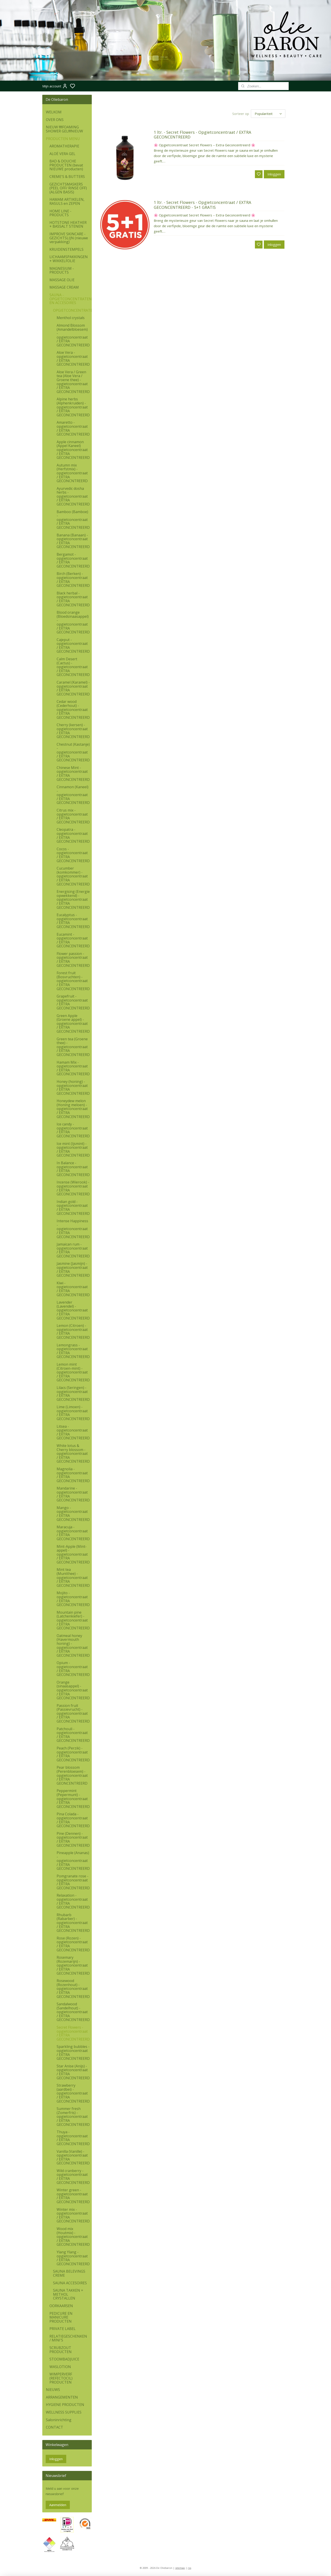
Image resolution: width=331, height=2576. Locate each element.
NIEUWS (53, 2389)
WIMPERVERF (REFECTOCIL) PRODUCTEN (61, 2378)
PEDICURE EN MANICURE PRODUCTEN (61, 2317)
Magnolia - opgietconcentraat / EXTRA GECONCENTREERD (73, 1474)
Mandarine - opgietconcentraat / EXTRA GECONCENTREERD (73, 1494)
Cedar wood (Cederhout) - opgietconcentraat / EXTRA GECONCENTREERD (73, 709)
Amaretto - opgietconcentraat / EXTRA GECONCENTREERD (73, 428)
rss (189, 2568)
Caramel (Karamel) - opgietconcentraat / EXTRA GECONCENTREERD (73, 688)
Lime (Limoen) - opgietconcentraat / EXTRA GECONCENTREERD (73, 1412)
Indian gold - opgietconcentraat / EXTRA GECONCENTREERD (73, 1207)
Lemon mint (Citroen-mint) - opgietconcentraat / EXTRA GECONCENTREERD (73, 1372)
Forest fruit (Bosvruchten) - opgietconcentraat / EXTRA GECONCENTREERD (73, 980)
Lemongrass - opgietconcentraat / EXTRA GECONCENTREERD (73, 1351)
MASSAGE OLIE (62, 279)
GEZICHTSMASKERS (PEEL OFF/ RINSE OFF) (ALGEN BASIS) (68, 188)
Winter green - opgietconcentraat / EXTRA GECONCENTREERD (73, 2195)
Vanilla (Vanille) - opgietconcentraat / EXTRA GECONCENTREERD (73, 2157)
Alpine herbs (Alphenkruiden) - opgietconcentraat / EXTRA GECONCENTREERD (73, 407)
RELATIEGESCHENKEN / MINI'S (68, 2338)
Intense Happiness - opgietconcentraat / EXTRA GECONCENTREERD (73, 1228)
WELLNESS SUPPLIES (63, 2412)
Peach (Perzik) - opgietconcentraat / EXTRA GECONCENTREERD (73, 1754)
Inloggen (274, 174)
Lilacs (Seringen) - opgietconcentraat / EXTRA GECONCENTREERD (73, 1393)
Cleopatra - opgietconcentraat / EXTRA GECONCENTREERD (73, 835)
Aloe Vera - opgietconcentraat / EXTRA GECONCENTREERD (73, 358)
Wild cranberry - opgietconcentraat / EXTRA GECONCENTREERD (73, 2176)
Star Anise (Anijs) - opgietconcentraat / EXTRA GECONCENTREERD (73, 2072)
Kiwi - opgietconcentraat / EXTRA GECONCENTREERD (73, 1288)
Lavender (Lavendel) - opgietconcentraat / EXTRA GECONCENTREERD (73, 1310)
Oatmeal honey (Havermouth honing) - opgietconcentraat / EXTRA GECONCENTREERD (73, 1645)
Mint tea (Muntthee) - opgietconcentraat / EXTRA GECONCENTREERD (73, 1577)
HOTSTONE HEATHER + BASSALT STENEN (68, 224)
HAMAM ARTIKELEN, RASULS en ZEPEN (66, 201)
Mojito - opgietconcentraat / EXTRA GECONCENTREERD (73, 1598)
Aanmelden (57, 2505)
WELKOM (54, 112)
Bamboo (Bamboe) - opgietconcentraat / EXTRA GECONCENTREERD (73, 519)
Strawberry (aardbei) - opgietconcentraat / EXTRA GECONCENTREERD (73, 2093)
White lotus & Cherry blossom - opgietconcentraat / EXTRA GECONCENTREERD (73, 1453)
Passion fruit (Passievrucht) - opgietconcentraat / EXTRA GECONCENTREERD (73, 1713)
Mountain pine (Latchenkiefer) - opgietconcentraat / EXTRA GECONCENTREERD (73, 1620)
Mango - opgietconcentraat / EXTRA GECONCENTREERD (73, 1513)
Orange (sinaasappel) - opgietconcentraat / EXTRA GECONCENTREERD (73, 1690)
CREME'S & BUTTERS (67, 176)
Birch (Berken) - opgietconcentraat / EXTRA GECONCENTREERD (73, 579)
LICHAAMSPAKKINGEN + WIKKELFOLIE (68, 258)
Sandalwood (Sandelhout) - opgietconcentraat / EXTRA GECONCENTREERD (73, 2012)
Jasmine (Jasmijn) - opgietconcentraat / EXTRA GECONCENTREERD (73, 1269)
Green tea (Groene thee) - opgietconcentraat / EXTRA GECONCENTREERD (73, 1046)
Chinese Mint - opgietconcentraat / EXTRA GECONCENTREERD (73, 773)
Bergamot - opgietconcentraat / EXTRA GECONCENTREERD (73, 560)
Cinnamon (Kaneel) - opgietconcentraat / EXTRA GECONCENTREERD (73, 794)
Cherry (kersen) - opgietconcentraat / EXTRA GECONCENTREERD (73, 730)
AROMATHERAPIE (64, 146)
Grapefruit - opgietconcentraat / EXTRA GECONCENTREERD (73, 1002)
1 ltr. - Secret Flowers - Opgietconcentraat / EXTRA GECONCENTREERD (202, 135)
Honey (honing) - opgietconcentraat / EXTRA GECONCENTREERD (73, 1087)
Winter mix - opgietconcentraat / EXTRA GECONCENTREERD (73, 2215)
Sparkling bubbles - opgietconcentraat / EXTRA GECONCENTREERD (73, 2052)
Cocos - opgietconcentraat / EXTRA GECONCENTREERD (73, 854)
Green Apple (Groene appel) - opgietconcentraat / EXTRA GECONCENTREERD (73, 1023)
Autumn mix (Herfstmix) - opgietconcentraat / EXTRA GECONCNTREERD (72, 473)
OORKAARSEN (61, 2305)
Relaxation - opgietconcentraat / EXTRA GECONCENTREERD (73, 1901)
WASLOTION (60, 2366)
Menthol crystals (71, 317)
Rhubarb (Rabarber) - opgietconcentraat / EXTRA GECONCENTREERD (73, 1922)
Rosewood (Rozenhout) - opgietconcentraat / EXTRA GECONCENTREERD (73, 1988)
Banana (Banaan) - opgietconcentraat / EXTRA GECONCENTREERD (73, 541)
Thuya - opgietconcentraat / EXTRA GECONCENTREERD (73, 2137)
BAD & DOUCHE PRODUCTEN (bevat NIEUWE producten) (66, 165)
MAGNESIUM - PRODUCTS (61, 270)
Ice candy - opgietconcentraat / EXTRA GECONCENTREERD (73, 1130)
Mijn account (55, 86)
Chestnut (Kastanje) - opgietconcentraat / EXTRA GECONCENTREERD (73, 752)
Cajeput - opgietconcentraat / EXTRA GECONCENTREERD (73, 645)
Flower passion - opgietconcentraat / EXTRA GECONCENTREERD (73, 959)
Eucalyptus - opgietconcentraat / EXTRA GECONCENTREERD (73, 920)
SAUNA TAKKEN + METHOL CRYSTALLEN (68, 2294)
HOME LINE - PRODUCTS (60, 213)
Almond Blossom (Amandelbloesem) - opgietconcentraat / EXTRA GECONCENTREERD (73, 335)
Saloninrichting (58, 2419)
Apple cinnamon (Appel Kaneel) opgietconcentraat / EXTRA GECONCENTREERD (73, 449)
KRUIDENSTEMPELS (66, 249)
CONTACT (54, 2427)
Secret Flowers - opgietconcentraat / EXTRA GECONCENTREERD (73, 2033)
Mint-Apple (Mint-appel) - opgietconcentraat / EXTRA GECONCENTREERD (73, 1554)
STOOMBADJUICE (64, 2359)
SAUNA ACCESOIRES (70, 2282)
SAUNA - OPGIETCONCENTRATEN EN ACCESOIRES (70, 298)
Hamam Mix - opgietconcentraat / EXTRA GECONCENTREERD (73, 1068)
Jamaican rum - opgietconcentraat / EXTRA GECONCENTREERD (73, 1250)
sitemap (180, 2568)
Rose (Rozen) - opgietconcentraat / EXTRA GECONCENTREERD (73, 1944)
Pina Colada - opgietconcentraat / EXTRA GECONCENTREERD (73, 1820)
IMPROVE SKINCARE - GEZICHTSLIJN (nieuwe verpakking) (68, 237)
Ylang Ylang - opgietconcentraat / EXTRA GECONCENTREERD (73, 2258)
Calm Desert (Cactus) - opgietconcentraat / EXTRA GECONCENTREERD (73, 666)
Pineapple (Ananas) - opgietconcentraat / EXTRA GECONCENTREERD (73, 1860)
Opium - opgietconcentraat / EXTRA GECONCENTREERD (73, 1668)
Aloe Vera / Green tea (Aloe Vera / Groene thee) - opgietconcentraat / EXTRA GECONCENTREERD (73, 381)
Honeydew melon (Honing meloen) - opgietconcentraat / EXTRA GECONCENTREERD (73, 1108)
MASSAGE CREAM (64, 287)
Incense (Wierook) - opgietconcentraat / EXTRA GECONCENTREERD (73, 1188)
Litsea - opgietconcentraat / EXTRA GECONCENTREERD (73, 1432)
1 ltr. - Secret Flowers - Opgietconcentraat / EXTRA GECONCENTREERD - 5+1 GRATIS (202, 205)
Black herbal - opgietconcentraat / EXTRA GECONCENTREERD (73, 599)
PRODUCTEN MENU (63, 138)
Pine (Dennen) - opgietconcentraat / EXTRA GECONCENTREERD (73, 1839)
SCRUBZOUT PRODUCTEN (60, 2349)
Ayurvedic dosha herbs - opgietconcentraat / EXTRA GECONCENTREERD (73, 496)
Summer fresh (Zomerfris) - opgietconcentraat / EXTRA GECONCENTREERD (73, 2116)
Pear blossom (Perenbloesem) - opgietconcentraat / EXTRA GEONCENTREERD (72, 1775)
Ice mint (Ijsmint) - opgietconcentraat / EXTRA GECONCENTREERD (73, 1149)
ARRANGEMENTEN (62, 2397)
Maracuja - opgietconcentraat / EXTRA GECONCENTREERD (73, 1532)
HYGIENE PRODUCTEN (65, 2404)
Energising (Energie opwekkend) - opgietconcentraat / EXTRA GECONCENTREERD (73, 899)
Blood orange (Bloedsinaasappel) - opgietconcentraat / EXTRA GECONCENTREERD (73, 622)
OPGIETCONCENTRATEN (72, 310)
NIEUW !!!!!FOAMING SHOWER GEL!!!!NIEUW (64, 129)
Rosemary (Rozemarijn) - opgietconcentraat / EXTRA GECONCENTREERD (73, 1965)
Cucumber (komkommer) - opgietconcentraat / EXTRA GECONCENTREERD (73, 876)
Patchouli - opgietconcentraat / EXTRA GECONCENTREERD (73, 1734)
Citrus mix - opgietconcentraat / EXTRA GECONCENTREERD (73, 816)
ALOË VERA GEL (62, 153)
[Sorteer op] (268, 114)
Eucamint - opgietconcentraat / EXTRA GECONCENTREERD (73, 940)
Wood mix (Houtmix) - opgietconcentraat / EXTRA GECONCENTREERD (73, 2236)
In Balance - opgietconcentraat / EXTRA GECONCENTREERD (73, 1168)
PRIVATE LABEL (62, 2328)
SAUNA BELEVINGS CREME (69, 2273)
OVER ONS (55, 119)
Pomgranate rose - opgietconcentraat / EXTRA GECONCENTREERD (73, 1882)
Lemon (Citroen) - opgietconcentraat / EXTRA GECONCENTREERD (73, 1331)
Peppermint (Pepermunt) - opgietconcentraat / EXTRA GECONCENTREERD (73, 1798)
